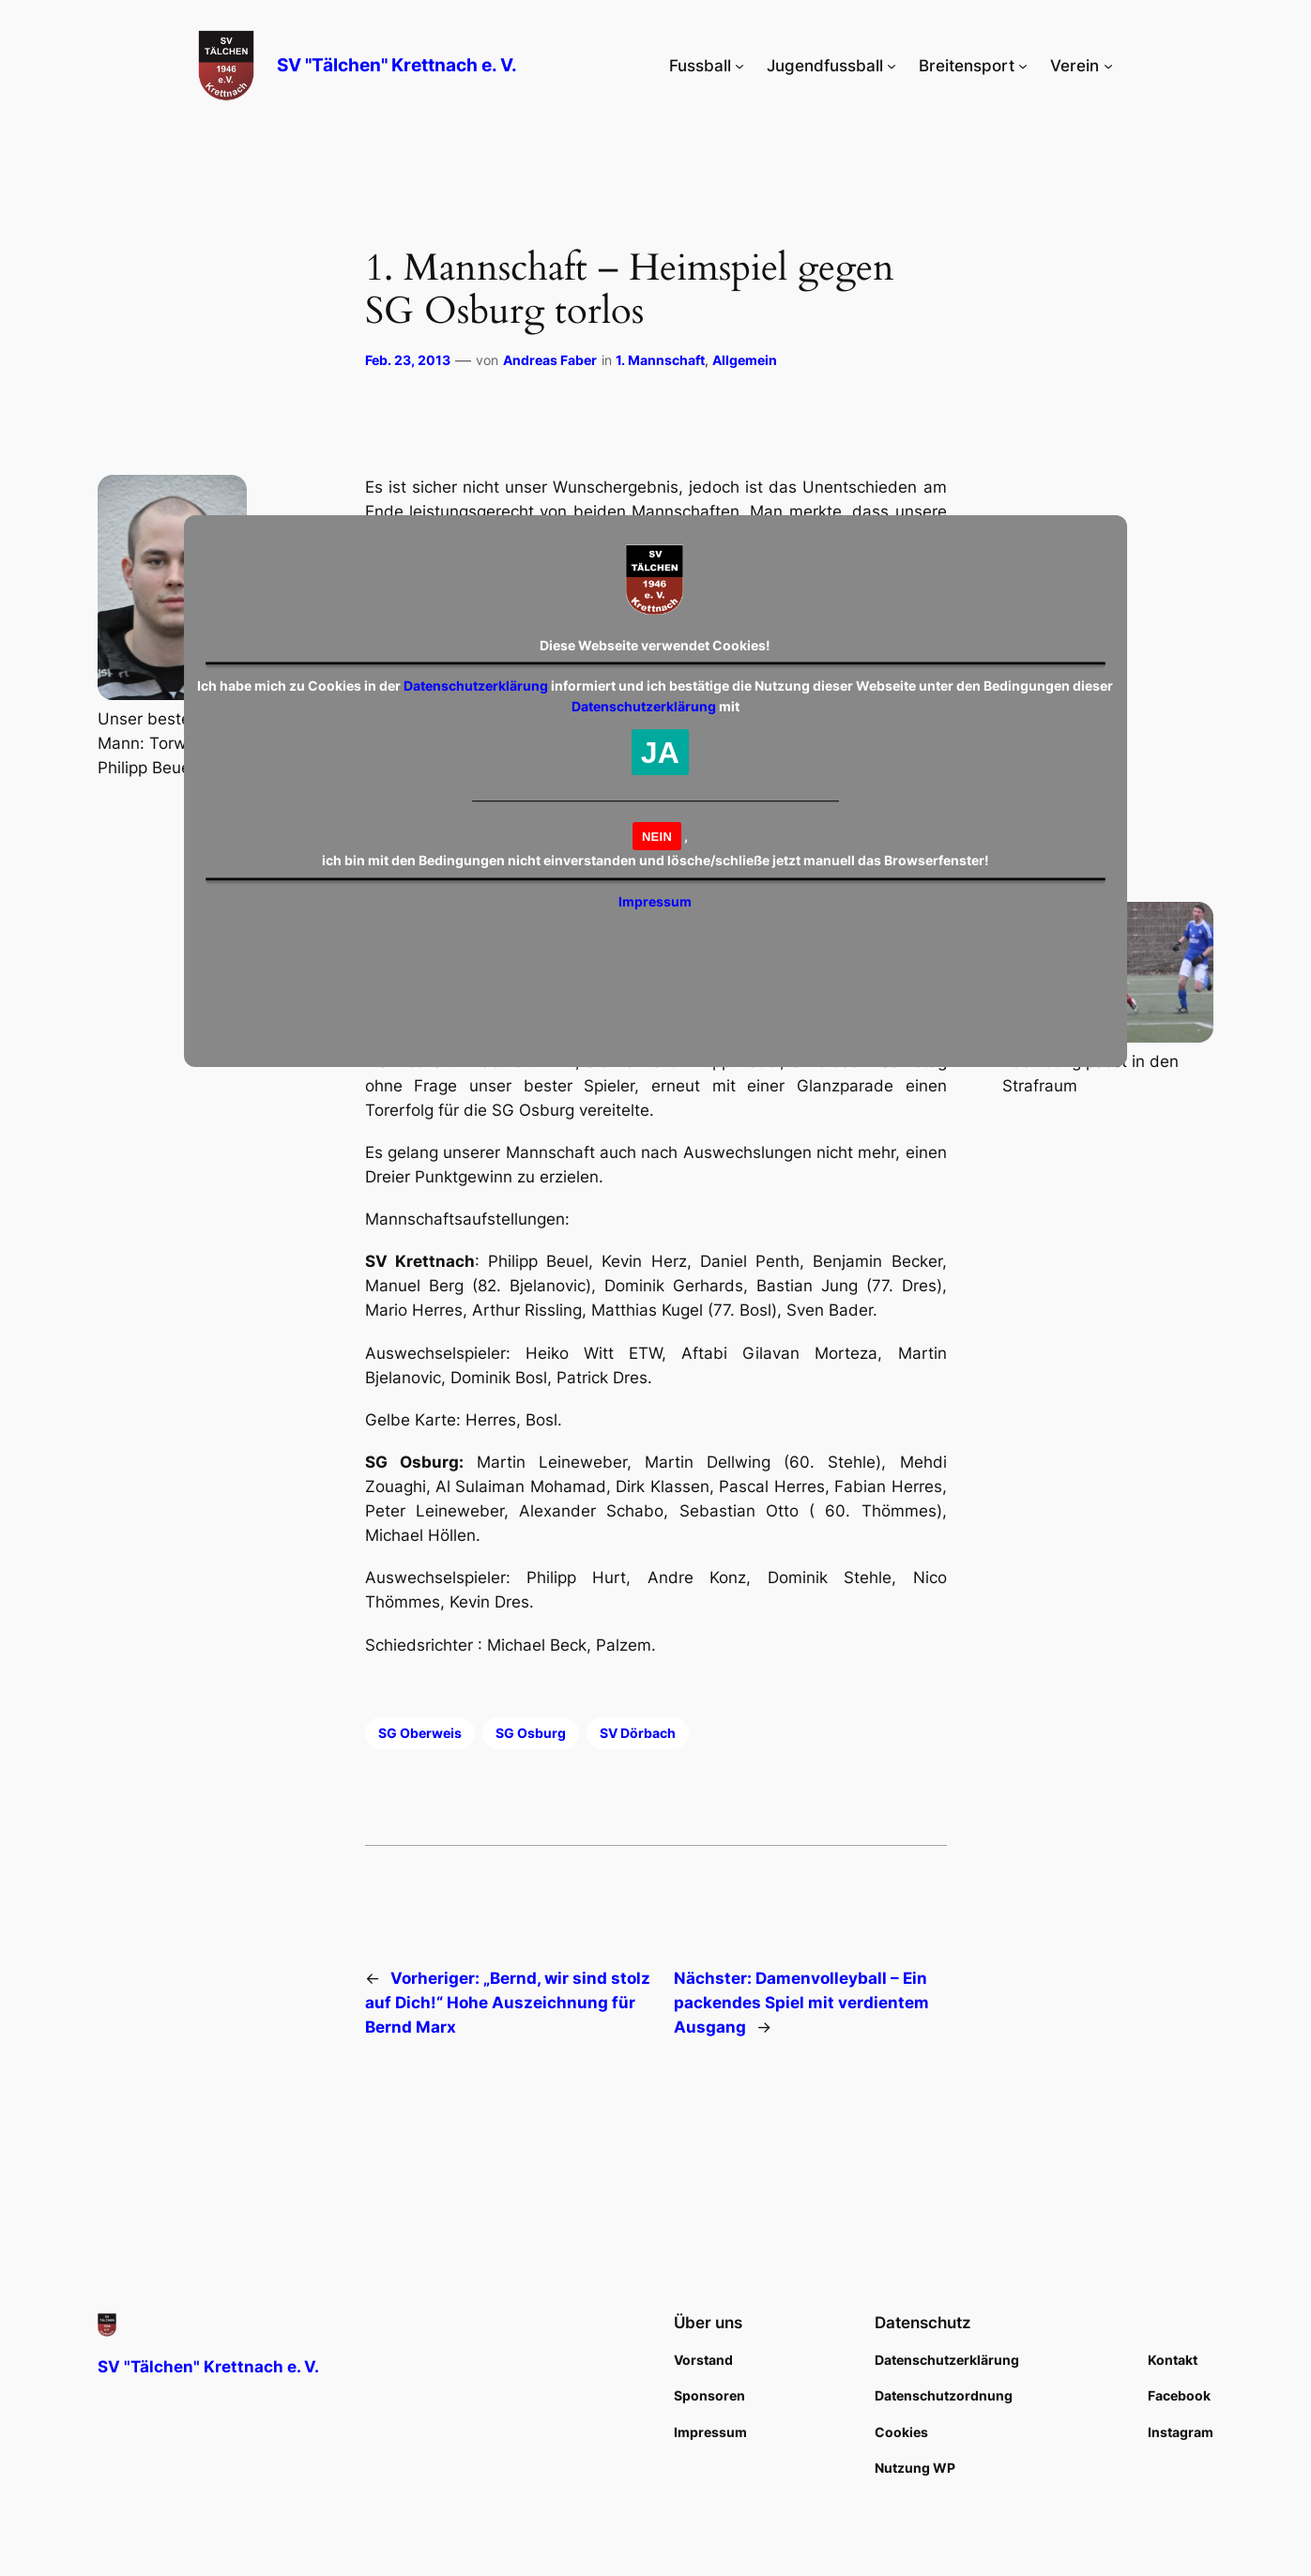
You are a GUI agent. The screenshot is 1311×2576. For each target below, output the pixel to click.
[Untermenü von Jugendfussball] (891, 65)
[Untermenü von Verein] (1108, 65)
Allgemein (744, 360)
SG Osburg (530, 1733)
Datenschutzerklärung (476, 686)
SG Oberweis (420, 1733)
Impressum (655, 901)
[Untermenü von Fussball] (739, 65)
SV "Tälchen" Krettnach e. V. (397, 64)
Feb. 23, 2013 (407, 360)
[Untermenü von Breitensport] (1023, 65)
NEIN (657, 837)
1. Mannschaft (660, 360)
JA (660, 753)
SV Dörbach (638, 1733)
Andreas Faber (550, 360)
